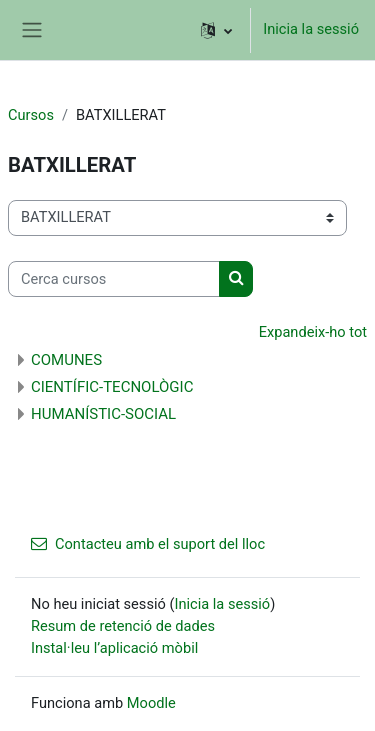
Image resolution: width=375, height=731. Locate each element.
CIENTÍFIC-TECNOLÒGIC (112, 387)
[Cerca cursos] (114, 279)
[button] (216, 30)
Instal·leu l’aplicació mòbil (114, 648)
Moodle (151, 703)
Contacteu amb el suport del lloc (148, 544)
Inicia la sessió (311, 29)
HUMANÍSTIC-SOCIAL (103, 414)
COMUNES (66, 360)
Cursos (31, 115)
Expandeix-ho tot (313, 332)
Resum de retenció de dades (123, 626)
